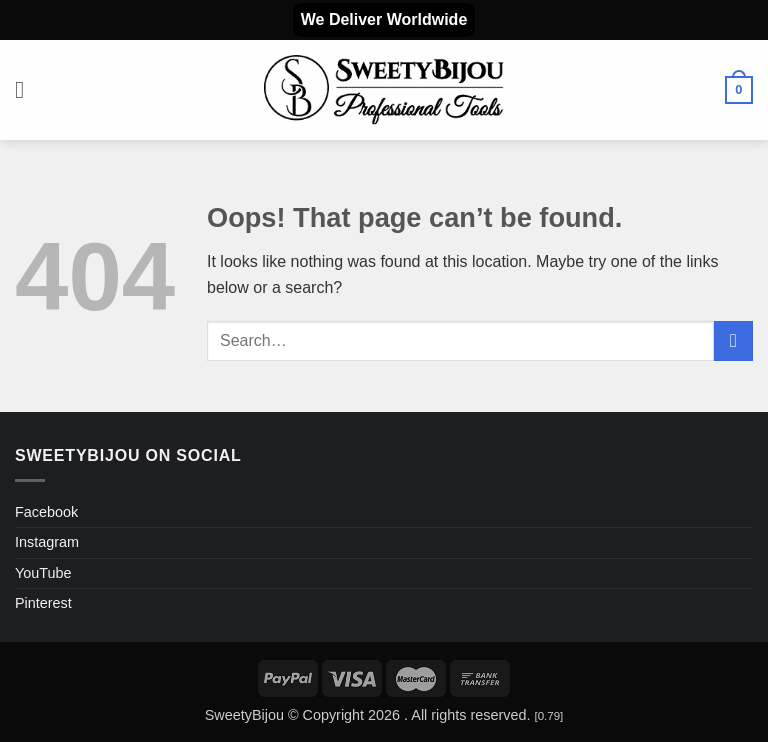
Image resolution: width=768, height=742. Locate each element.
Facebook (46, 512)
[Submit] (733, 340)
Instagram (47, 542)
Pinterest (43, 603)
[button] (27, 89)
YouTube (43, 573)
